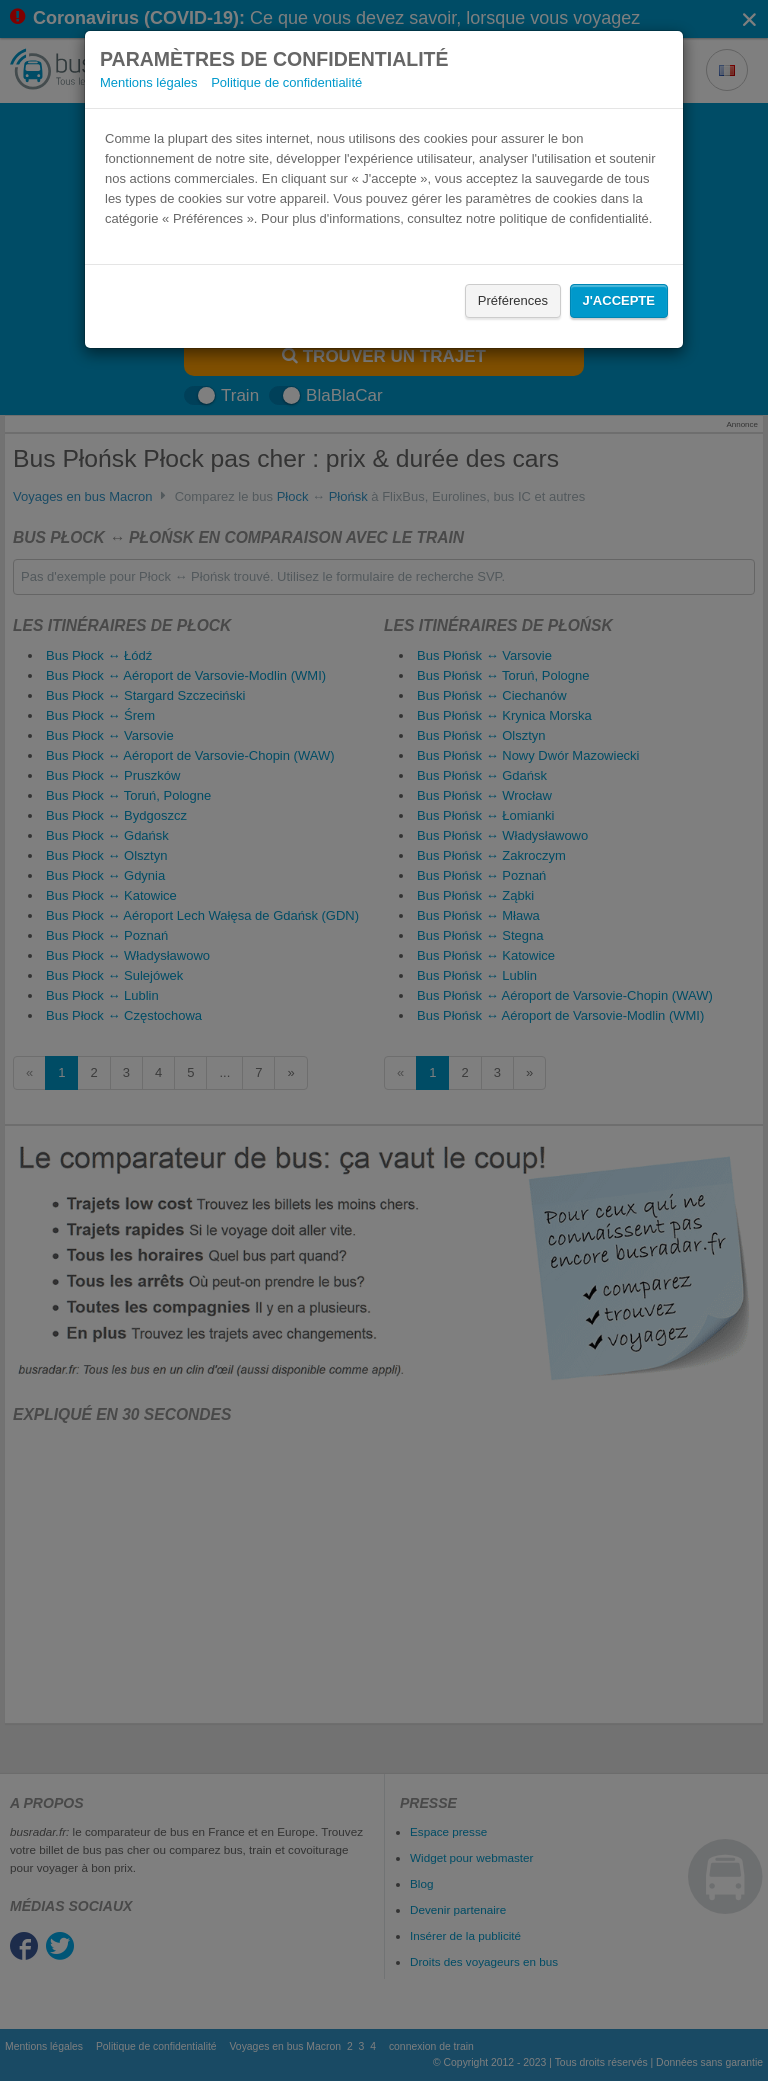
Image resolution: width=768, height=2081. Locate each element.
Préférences (513, 300)
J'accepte (619, 300)
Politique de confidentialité (286, 82)
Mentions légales (149, 82)
